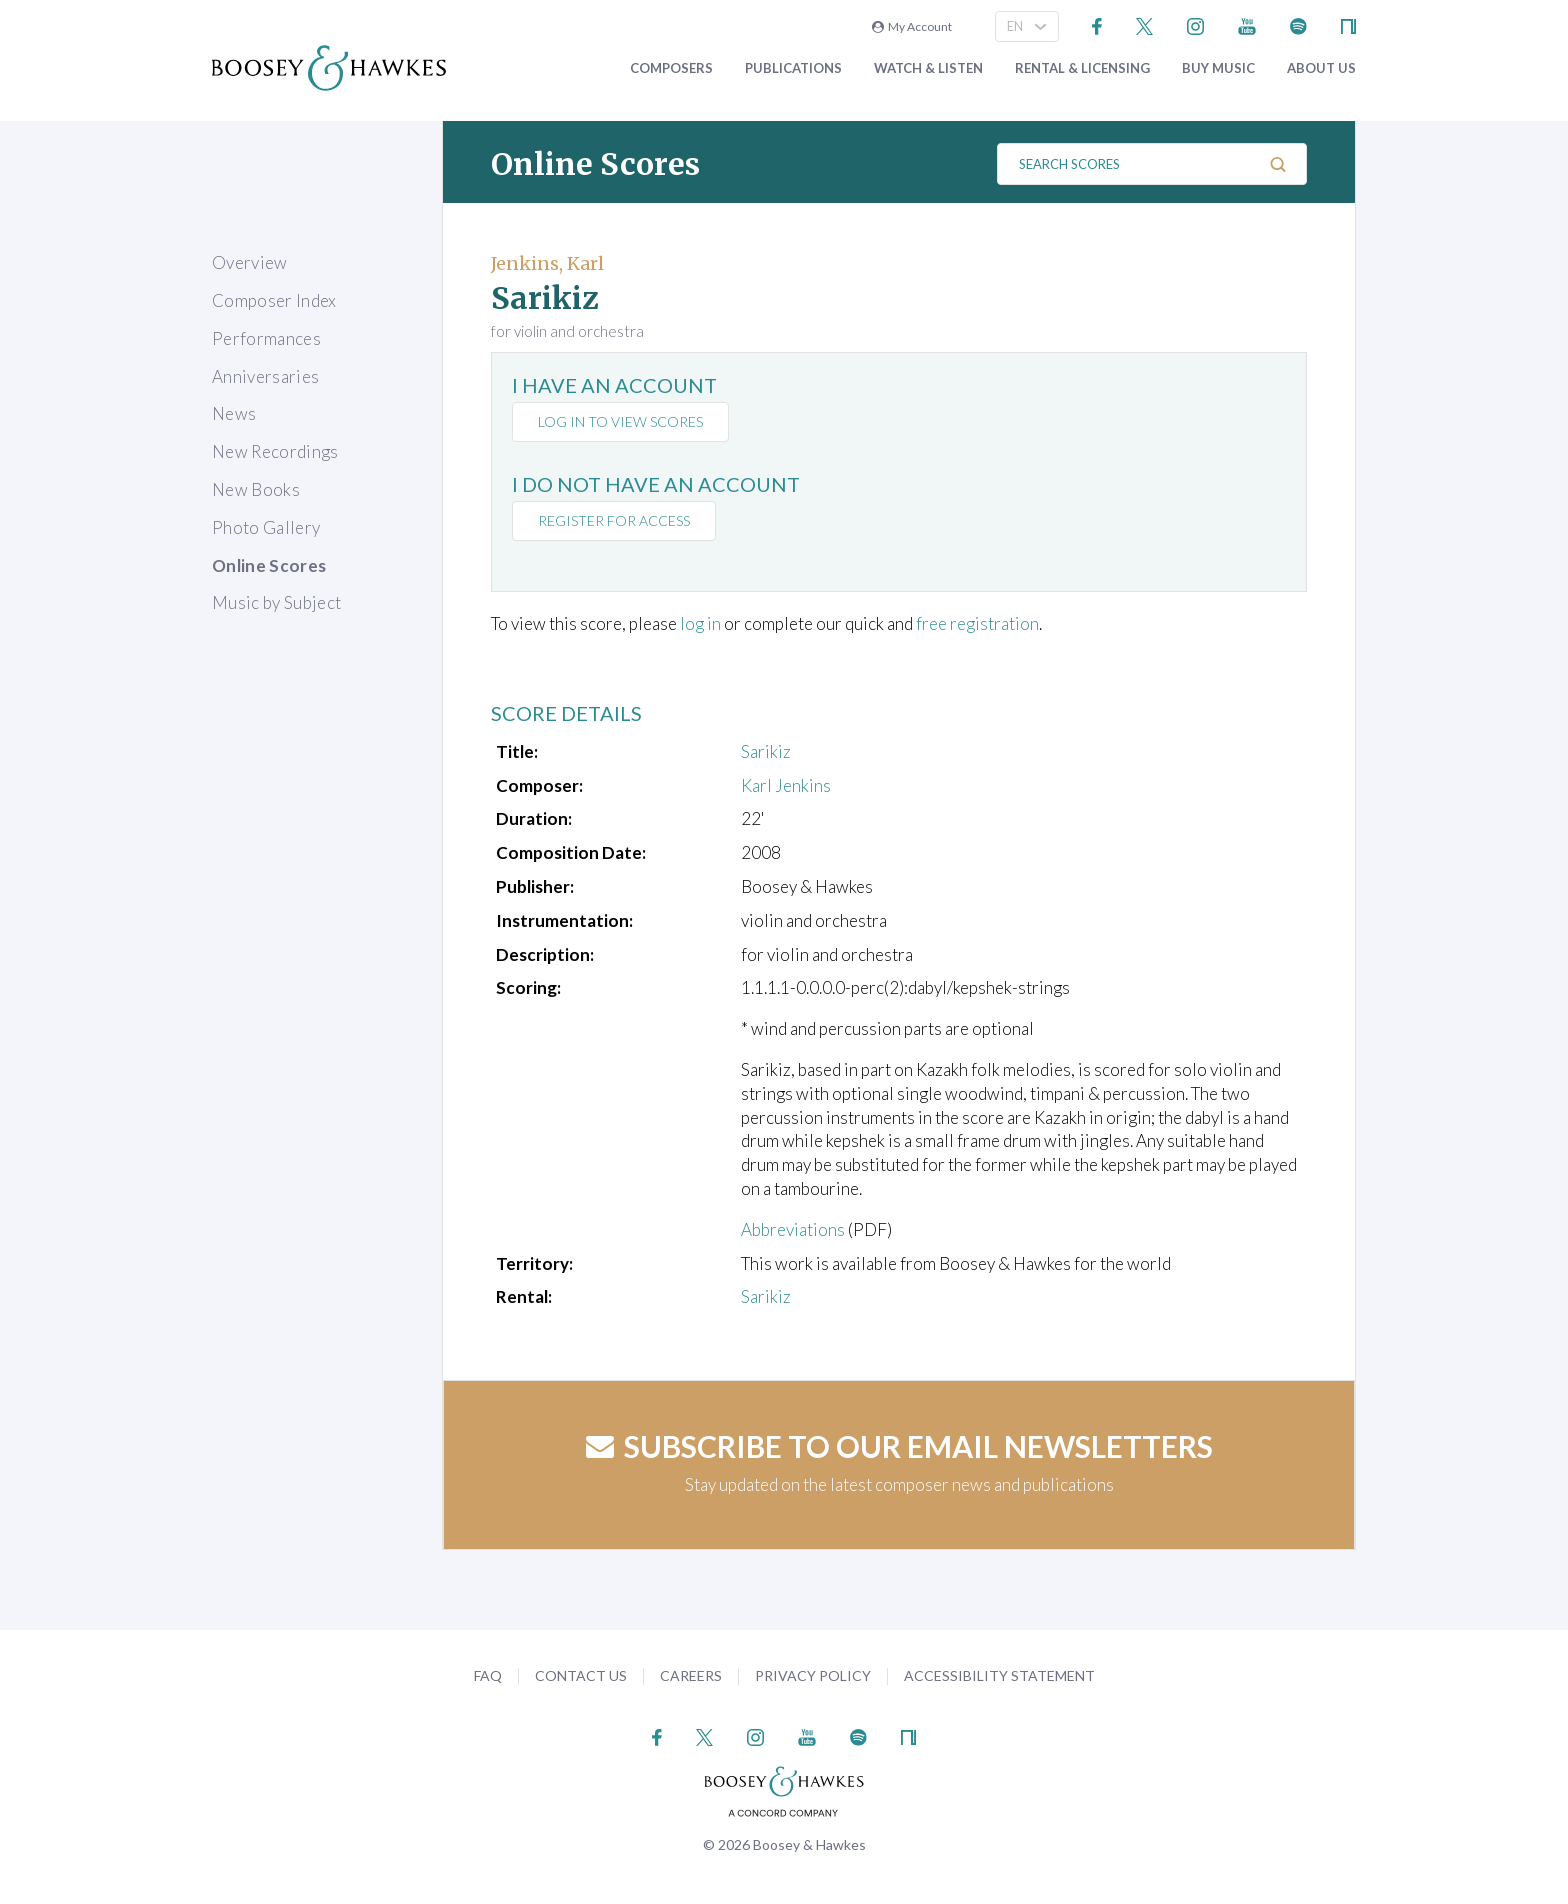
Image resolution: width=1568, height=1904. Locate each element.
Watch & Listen (928, 68)
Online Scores (269, 565)
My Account (912, 26)
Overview (250, 262)
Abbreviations (793, 1229)
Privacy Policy (813, 1675)
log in (700, 623)
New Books (256, 489)
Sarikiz (766, 751)
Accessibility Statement (999, 1675)
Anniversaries (265, 376)
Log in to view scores (620, 421)
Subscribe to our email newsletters (899, 1446)
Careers (691, 1675)
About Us (1321, 68)
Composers (671, 68)
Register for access (614, 520)
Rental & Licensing (1082, 68)
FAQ (488, 1675)
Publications (793, 68)
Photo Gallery (266, 527)
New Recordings (275, 451)
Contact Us (581, 1675)
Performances (266, 338)
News (234, 413)
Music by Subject (276, 602)
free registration (977, 623)
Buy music (1218, 68)
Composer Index (274, 300)
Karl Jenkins (786, 785)
